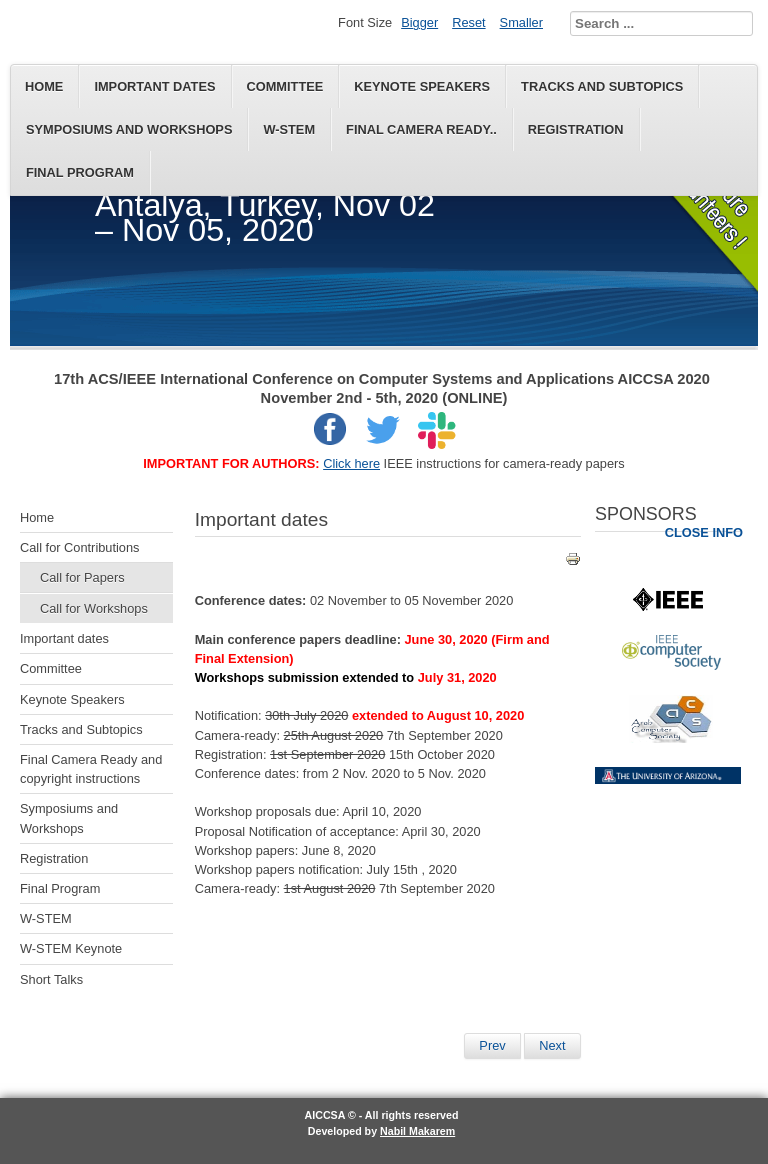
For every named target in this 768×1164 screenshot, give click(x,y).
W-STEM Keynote (71, 948)
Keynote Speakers (422, 86)
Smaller (521, 22)
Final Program (80, 172)
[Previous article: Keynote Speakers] (492, 1046)
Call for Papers (82, 577)
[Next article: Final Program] (552, 1046)
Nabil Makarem (417, 1131)
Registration (576, 129)
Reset (468, 22)
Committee (285, 86)
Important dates (154, 86)
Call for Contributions (80, 547)
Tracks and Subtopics (602, 86)
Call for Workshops (94, 608)
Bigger (419, 22)
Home (44, 86)
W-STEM (289, 129)
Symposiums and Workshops (129, 129)
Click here (351, 463)
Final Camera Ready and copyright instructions (91, 769)
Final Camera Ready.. (421, 129)
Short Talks (51, 979)
